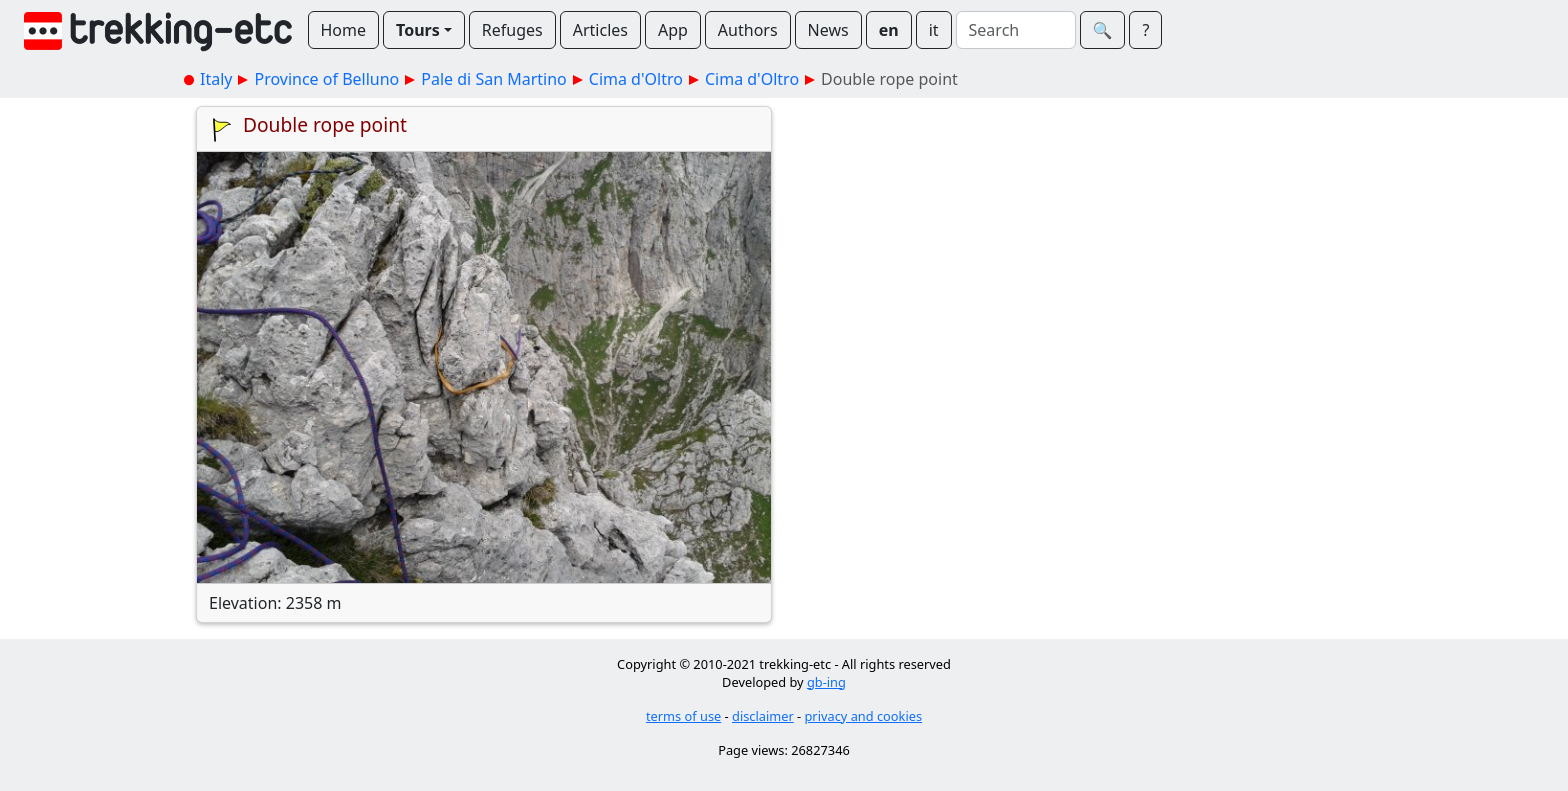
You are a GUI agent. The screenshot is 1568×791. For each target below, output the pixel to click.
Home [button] (344, 30)
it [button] (934, 30)
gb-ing (826, 682)
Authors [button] (748, 30)
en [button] (889, 30)
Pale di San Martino (493, 79)
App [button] (673, 30)
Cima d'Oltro (636, 79)
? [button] (1145, 30)
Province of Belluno (326, 79)
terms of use (683, 716)
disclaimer (763, 716)
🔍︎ (1103, 30)
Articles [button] (600, 30)
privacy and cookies (864, 716)
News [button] (828, 30)
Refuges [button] (512, 30)
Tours (418, 30)
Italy (216, 79)
